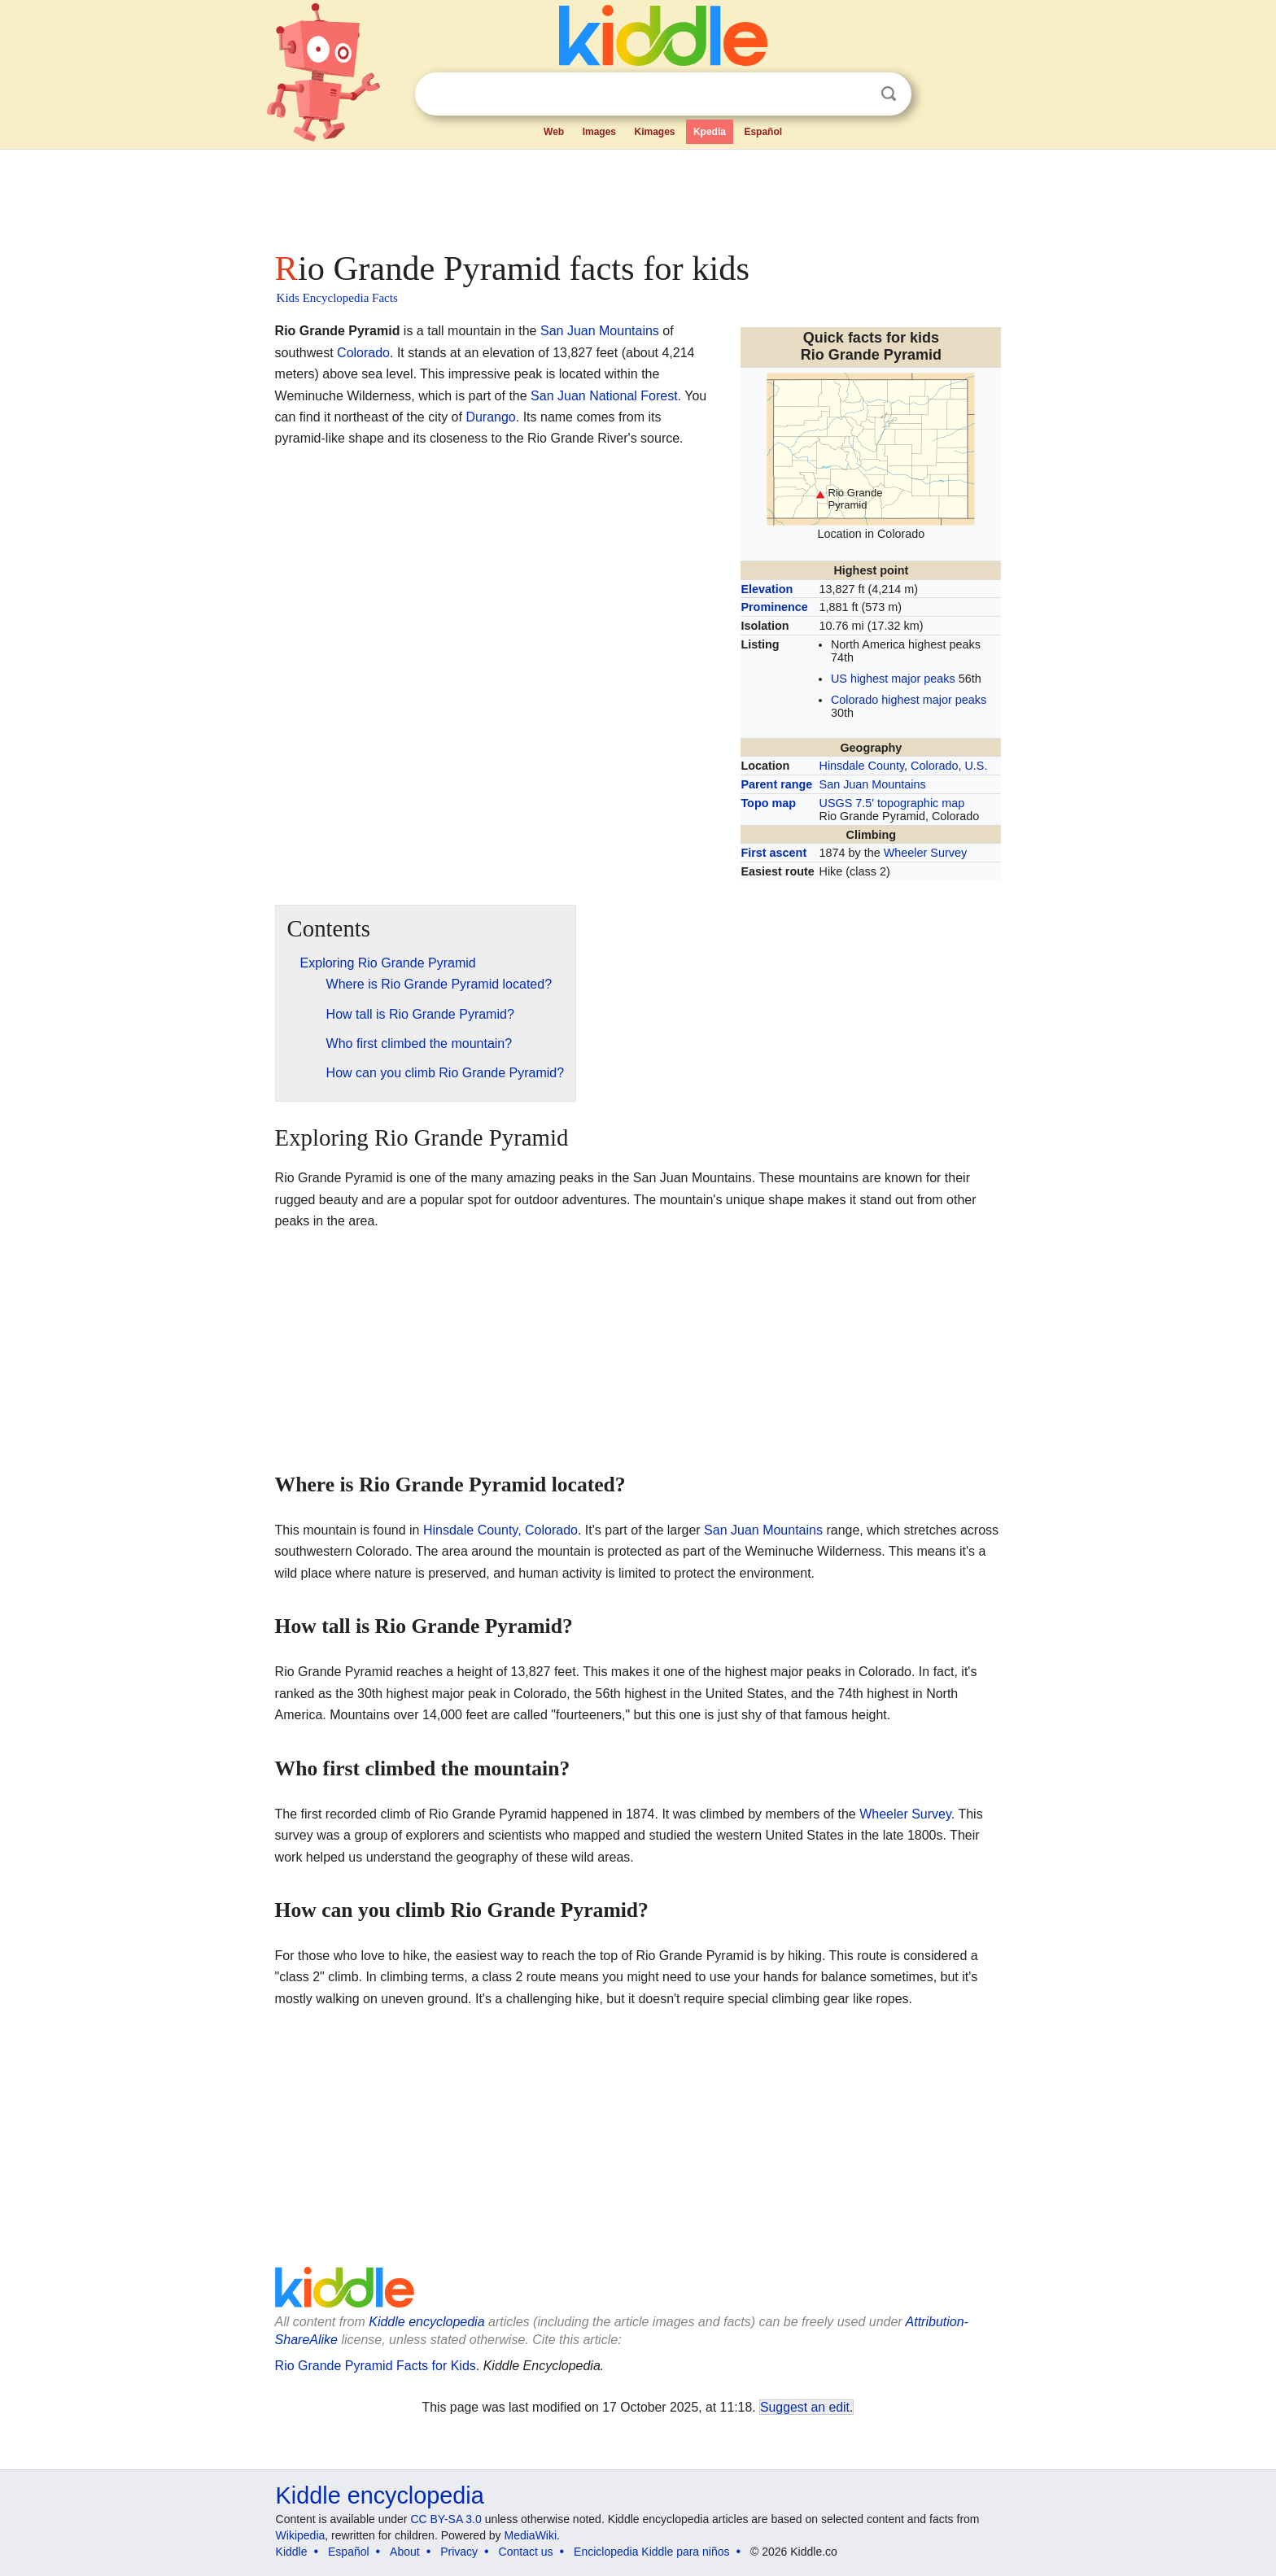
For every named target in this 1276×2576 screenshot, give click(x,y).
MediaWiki (531, 2535)
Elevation (767, 589)
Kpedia (709, 132)
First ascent (773, 852)
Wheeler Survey (925, 852)
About (405, 2551)
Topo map (768, 803)
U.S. (975, 765)
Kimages (654, 132)
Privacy (459, 2551)
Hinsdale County (862, 765)
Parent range (776, 784)
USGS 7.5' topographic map (892, 803)
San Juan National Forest (604, 396)
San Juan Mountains (872, 784)
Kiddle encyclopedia (426, 2322)
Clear (855, 94)
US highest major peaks (893, 678)
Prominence (774, 606)
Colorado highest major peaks (908, 699)
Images (599, 132)
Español (763, 132)
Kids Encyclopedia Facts (337, 297)
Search (888, 94)
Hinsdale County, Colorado (500, 1530)
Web (554, 132)
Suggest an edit (805, 2407)
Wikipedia (301, 2535)
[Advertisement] (637, 195)
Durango (490, 417)
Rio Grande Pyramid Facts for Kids (375, 2366)
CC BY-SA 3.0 (445, 2519)
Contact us (526, 2551)
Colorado (934, 765)
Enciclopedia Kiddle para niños (651, 2551)
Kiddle (292, 2551)
